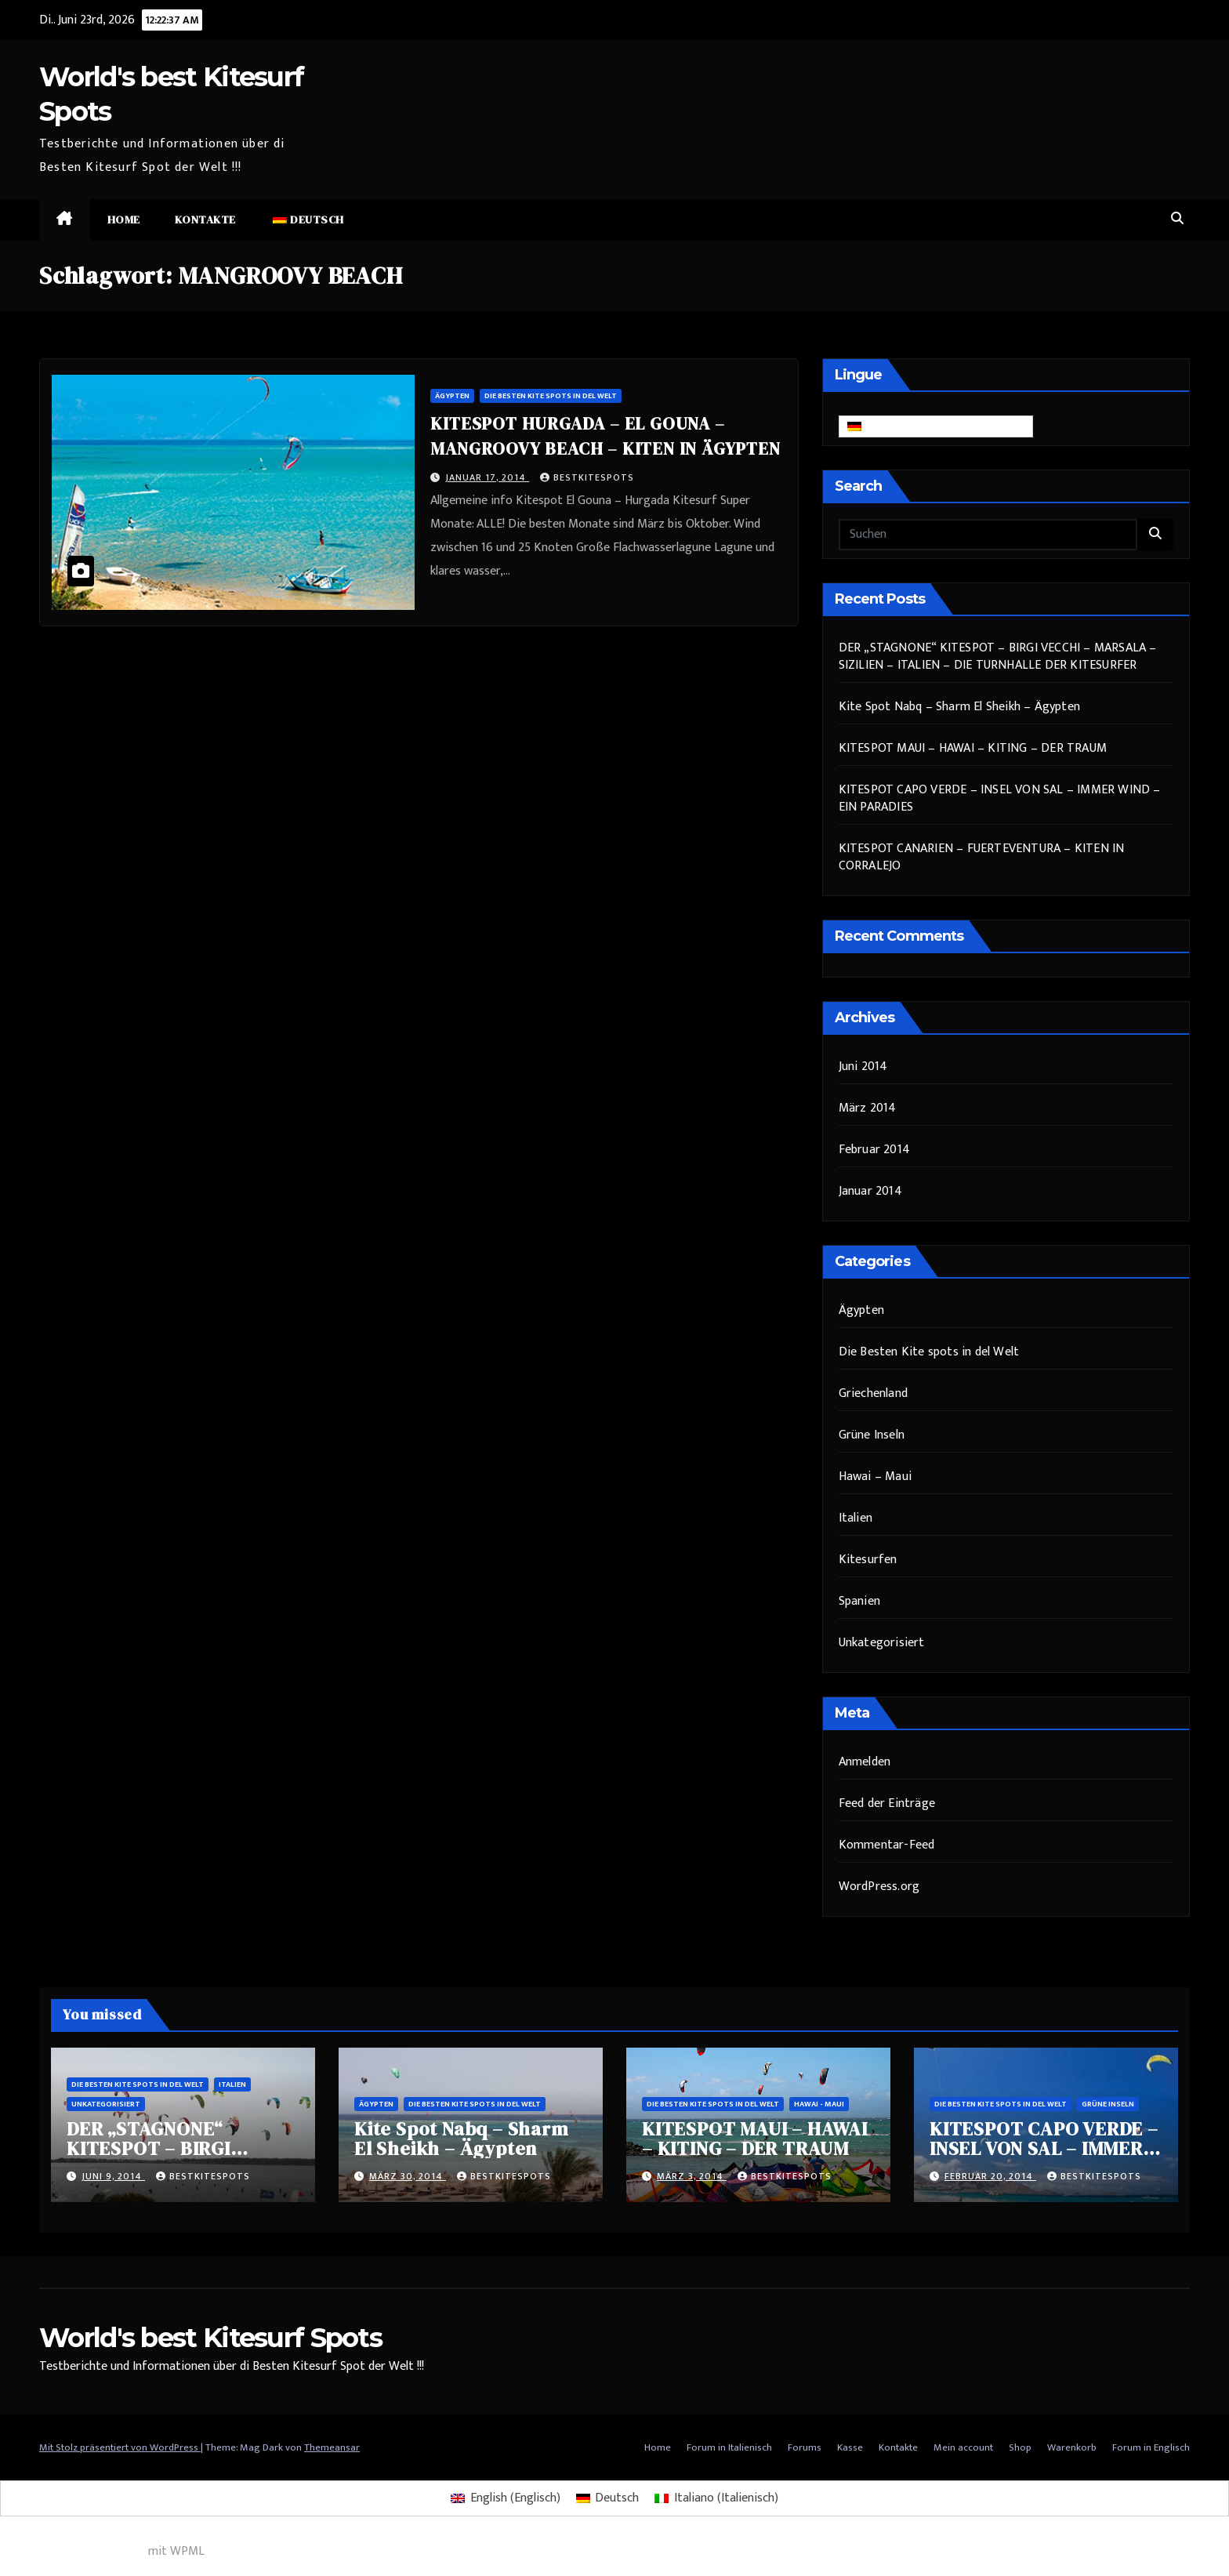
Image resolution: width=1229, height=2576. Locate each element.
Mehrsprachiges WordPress (72, 2551)
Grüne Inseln (872, 1435)
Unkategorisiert (882, 1642)
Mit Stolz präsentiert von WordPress (120, 2447)
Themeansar (332, 2447)
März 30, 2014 (407, 2176)
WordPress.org (879, 1886)
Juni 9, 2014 (113, 2176)
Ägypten (452, 396)
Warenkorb (1072, 2447)
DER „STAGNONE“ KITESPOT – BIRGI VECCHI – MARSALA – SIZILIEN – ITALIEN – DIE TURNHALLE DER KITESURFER (998, 656)
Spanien (859, 1601)
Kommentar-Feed (887, 1845)
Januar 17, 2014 (487, 477)
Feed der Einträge (887, 1803)
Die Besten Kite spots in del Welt (550, 396)
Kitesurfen (868, 1559)
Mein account (963, 2447)
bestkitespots (587, 477)
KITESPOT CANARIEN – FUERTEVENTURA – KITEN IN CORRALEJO (982, 857)
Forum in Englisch (1151, 2447)
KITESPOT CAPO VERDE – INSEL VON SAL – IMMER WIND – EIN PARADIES (1000, 798)
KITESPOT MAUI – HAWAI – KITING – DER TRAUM (973, 748)
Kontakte (205, 219)
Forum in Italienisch (729, 2447)
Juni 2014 (863, 1066)
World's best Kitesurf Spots (210, 2337)
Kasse (850, 2447)
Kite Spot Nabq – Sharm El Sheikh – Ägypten (959, 706)
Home (123, 219)
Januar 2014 (870, 1191)
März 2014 (868, 1108)
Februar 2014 (874, 1149)
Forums (804, 2447)
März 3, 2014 (692, 2176)
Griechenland (873, 1393)
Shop (1020, 2447)
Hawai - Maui (819, 2104)
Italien (855, 1518)
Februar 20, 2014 (990, 2176)
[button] (1177, 219)
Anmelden (865, 1761)
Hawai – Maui (875, 1476)
